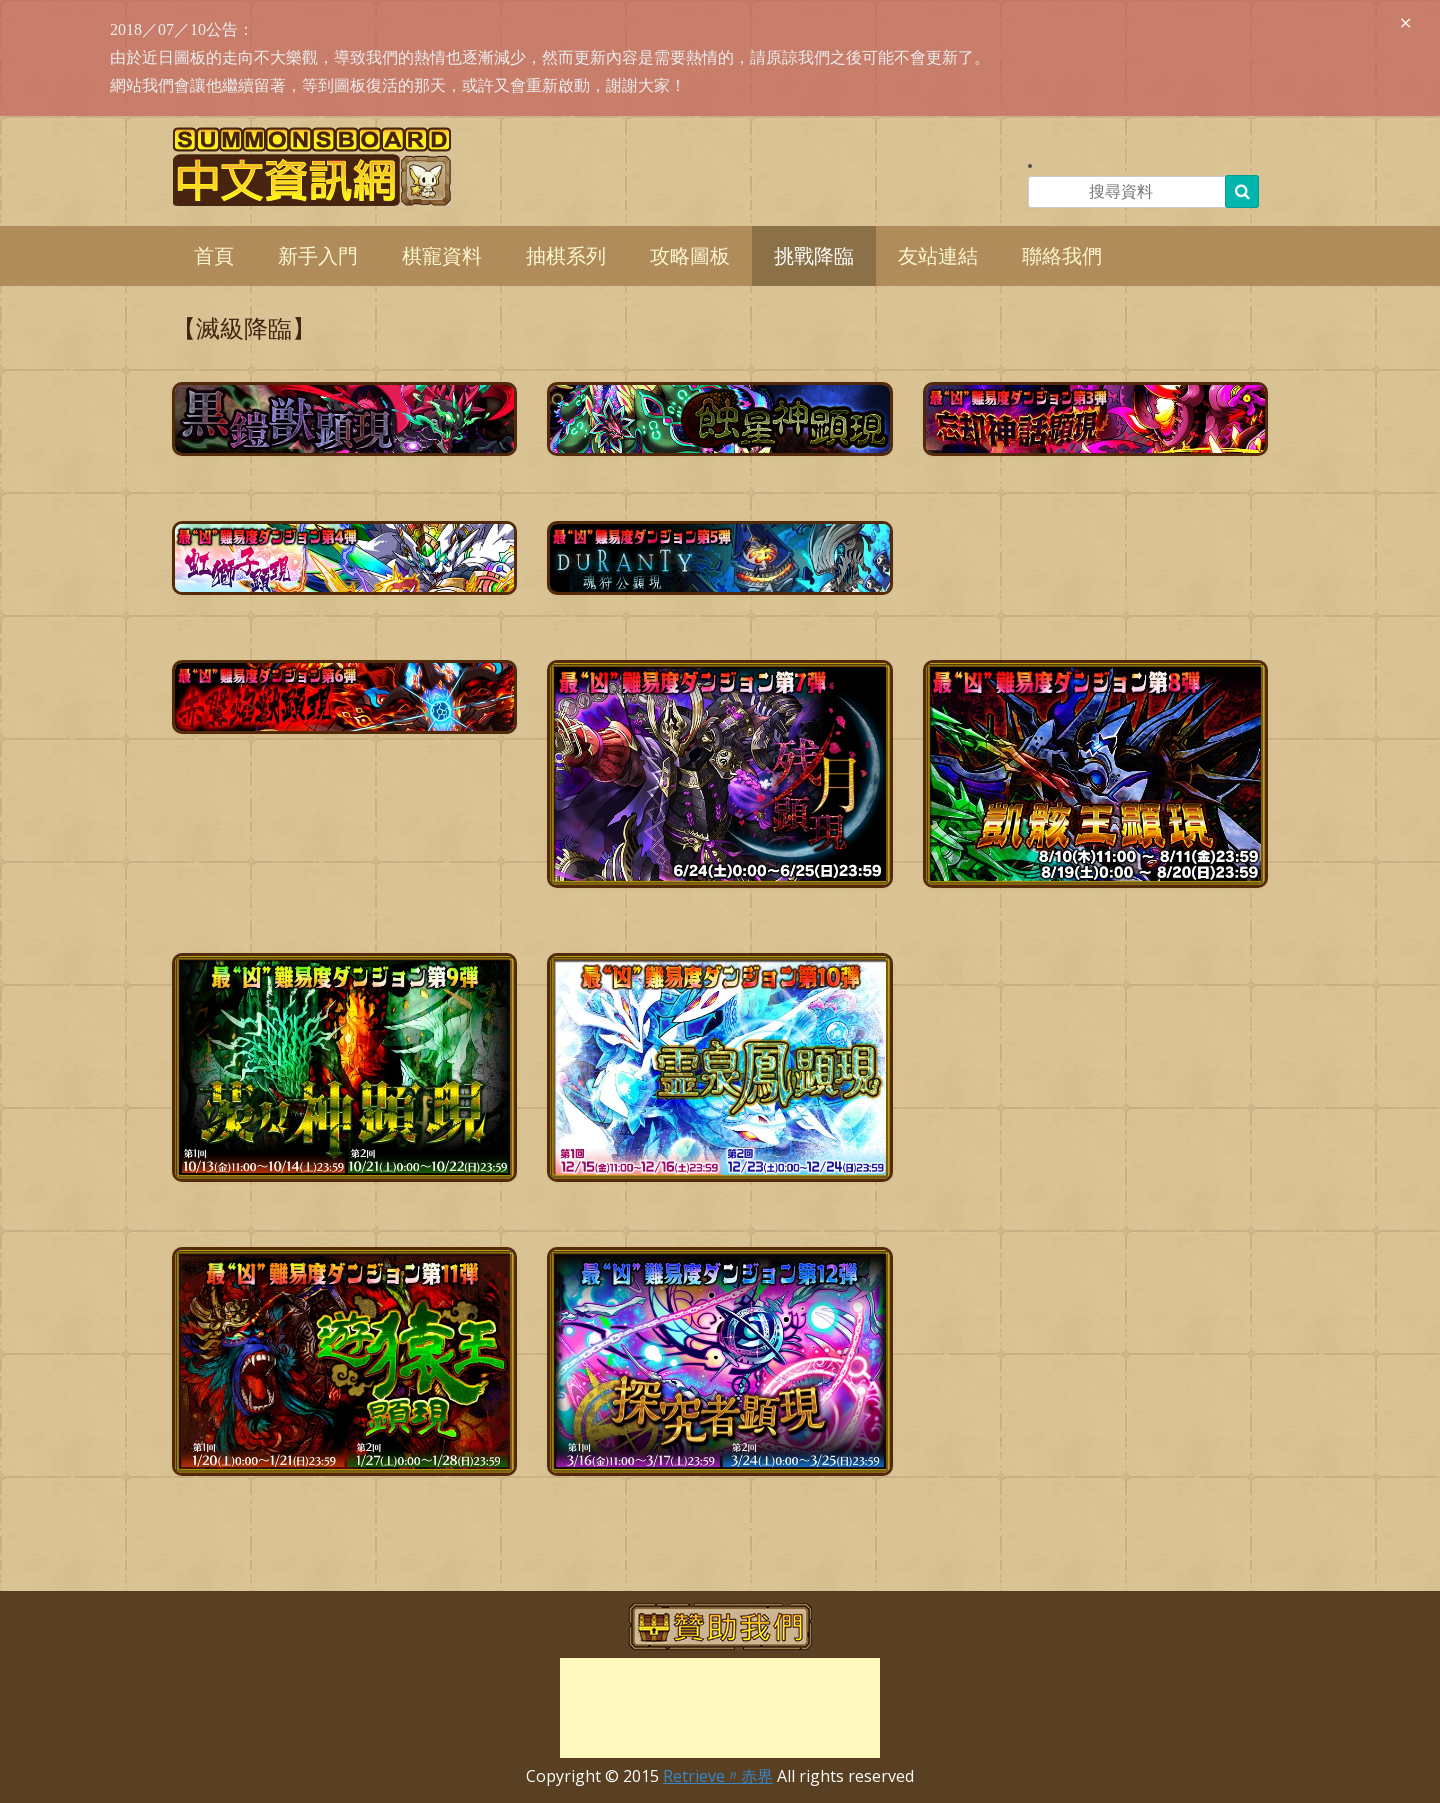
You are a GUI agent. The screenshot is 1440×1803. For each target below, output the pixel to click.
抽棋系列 (566, 256)
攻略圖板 (690, 256)
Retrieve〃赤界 (718, 1776)
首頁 (214, 256)
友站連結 (938, 256)
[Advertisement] (720, 1708)
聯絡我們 (1062, 256)
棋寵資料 (442, 256)
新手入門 (318, 256)
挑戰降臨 (814, 256)
